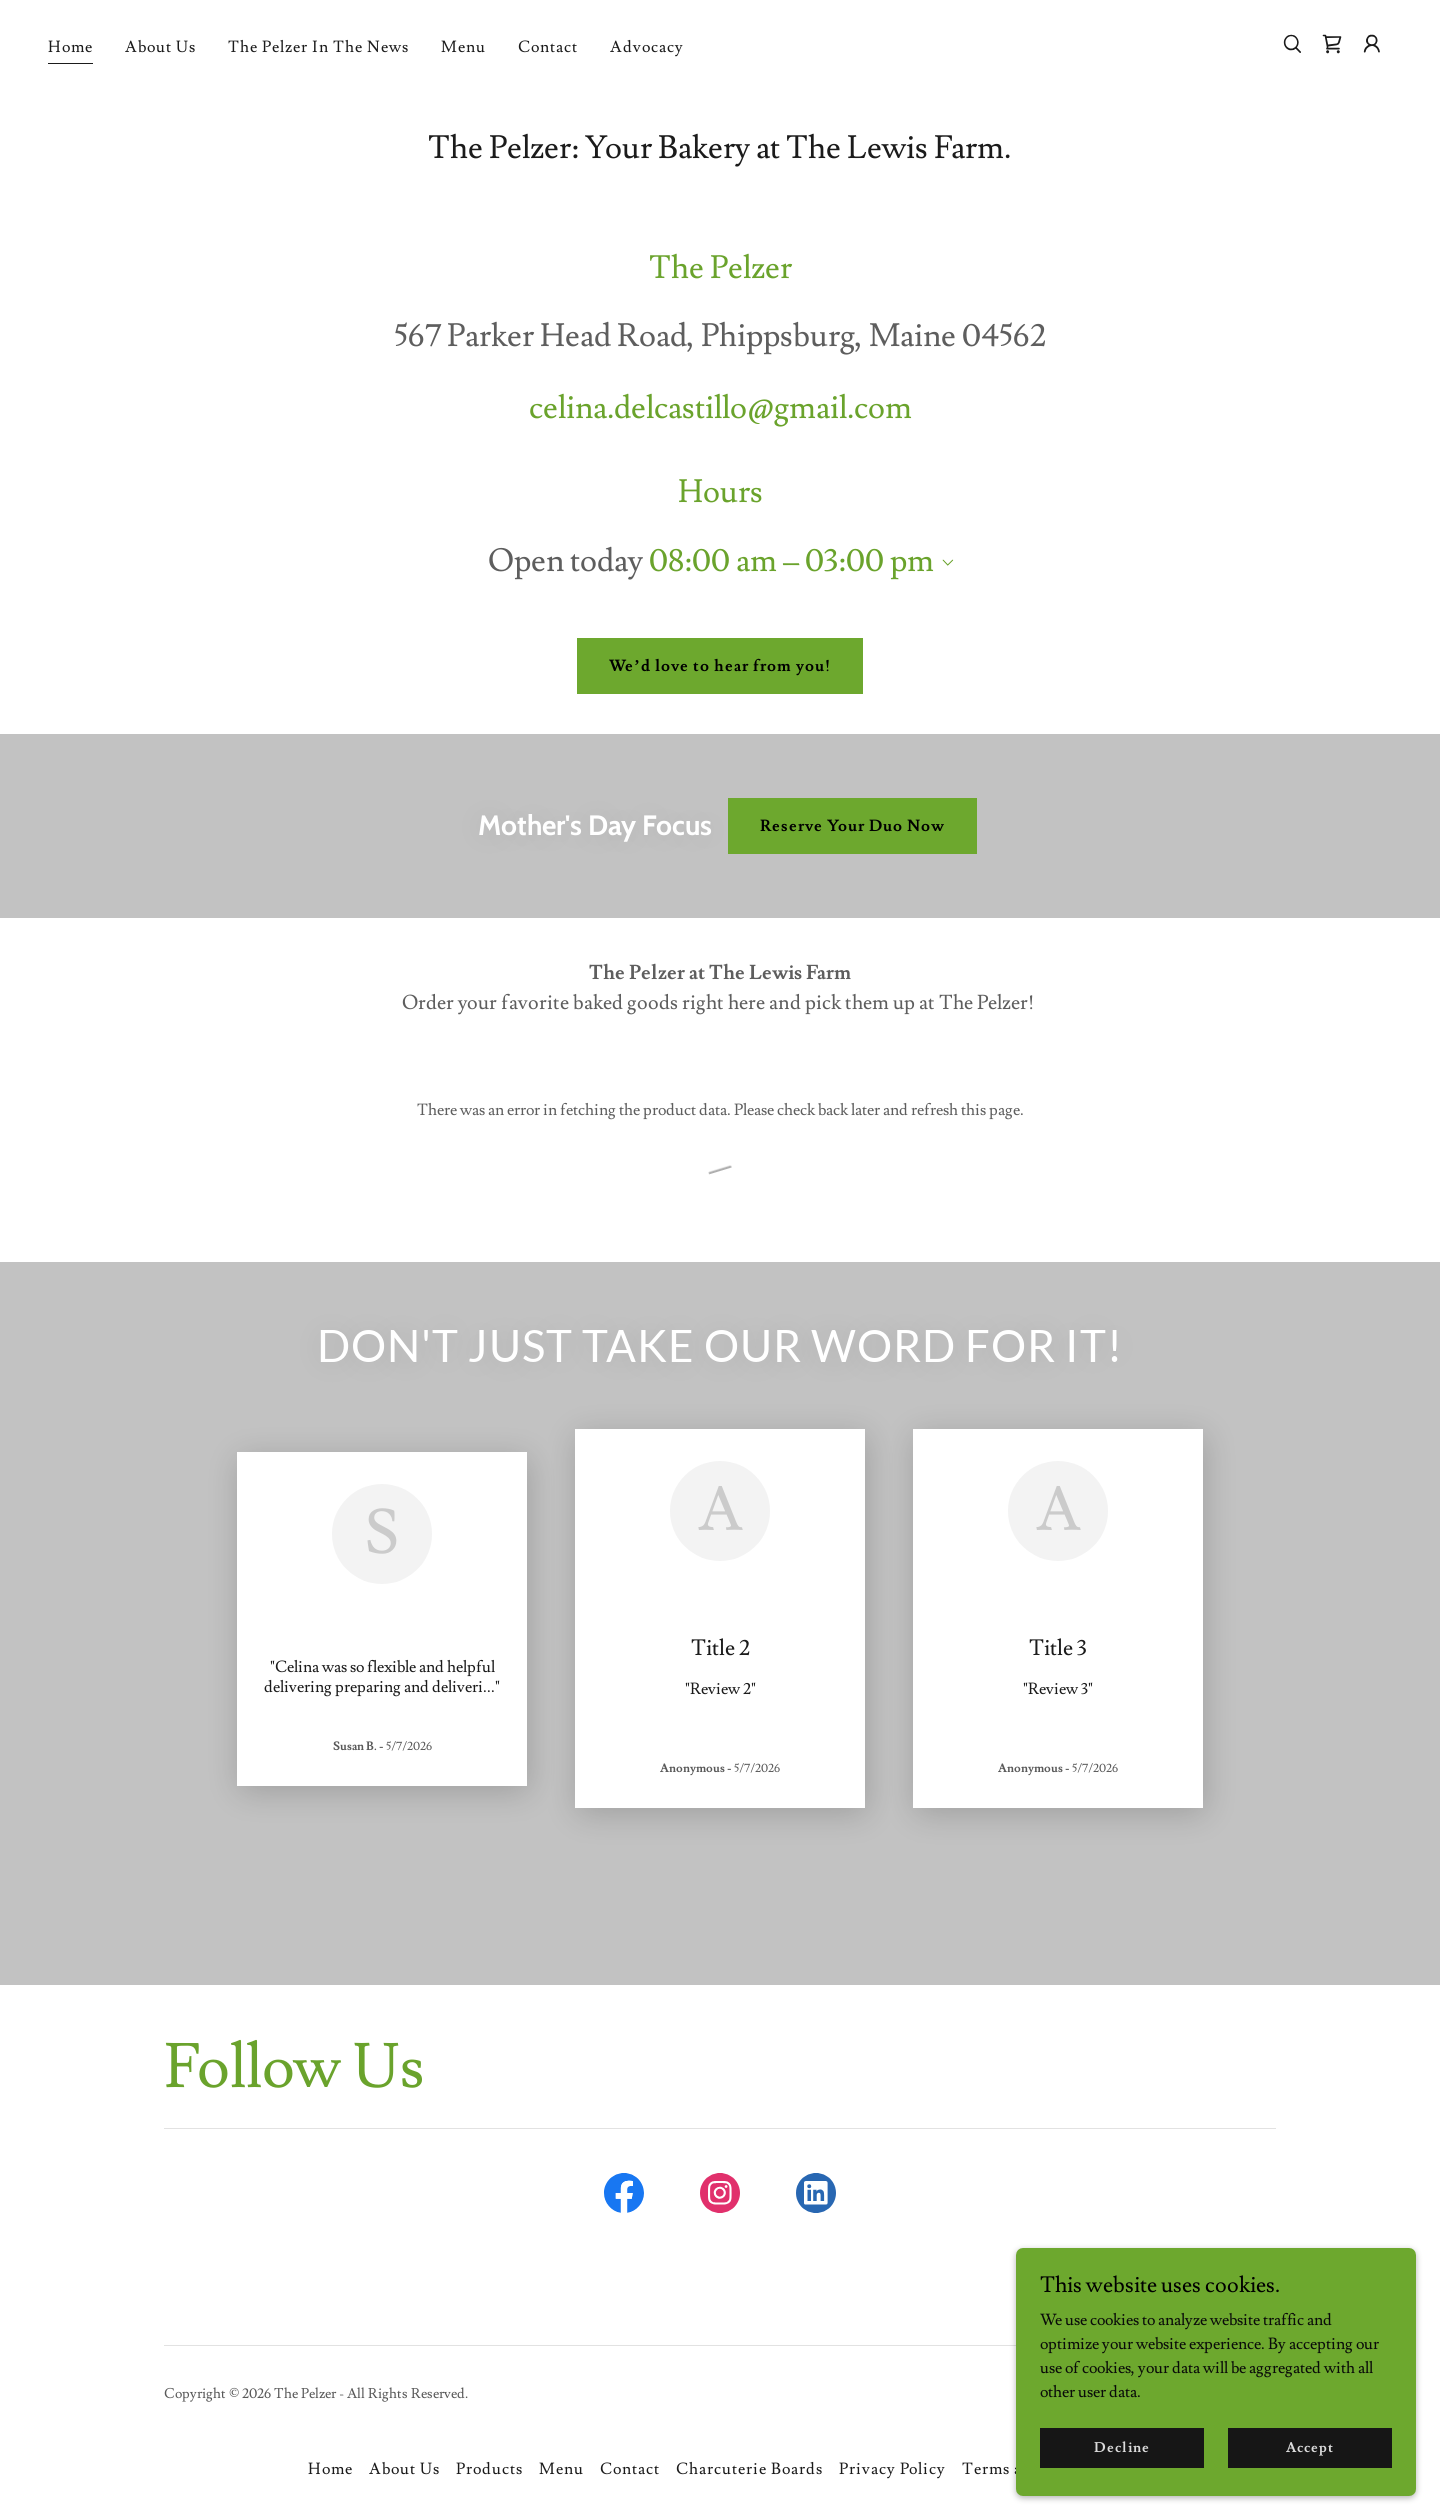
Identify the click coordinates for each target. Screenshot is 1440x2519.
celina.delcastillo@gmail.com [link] (720, 408)
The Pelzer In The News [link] (318, 47)
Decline (1121, 2447)
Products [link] (489, 2469)
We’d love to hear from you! (720, 666)
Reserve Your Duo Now (852, 826)
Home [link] (70, 47)
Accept (1309, 2447)
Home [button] (330, 2469)
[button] (1372, 44)
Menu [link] (463, 47)
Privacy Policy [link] (892, 2469)
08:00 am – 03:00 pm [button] (791, 561)
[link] (1332, 44)
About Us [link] (160, 47)
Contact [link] (548, 47)
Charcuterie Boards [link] (749, 2469)
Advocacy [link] (647, 47)
